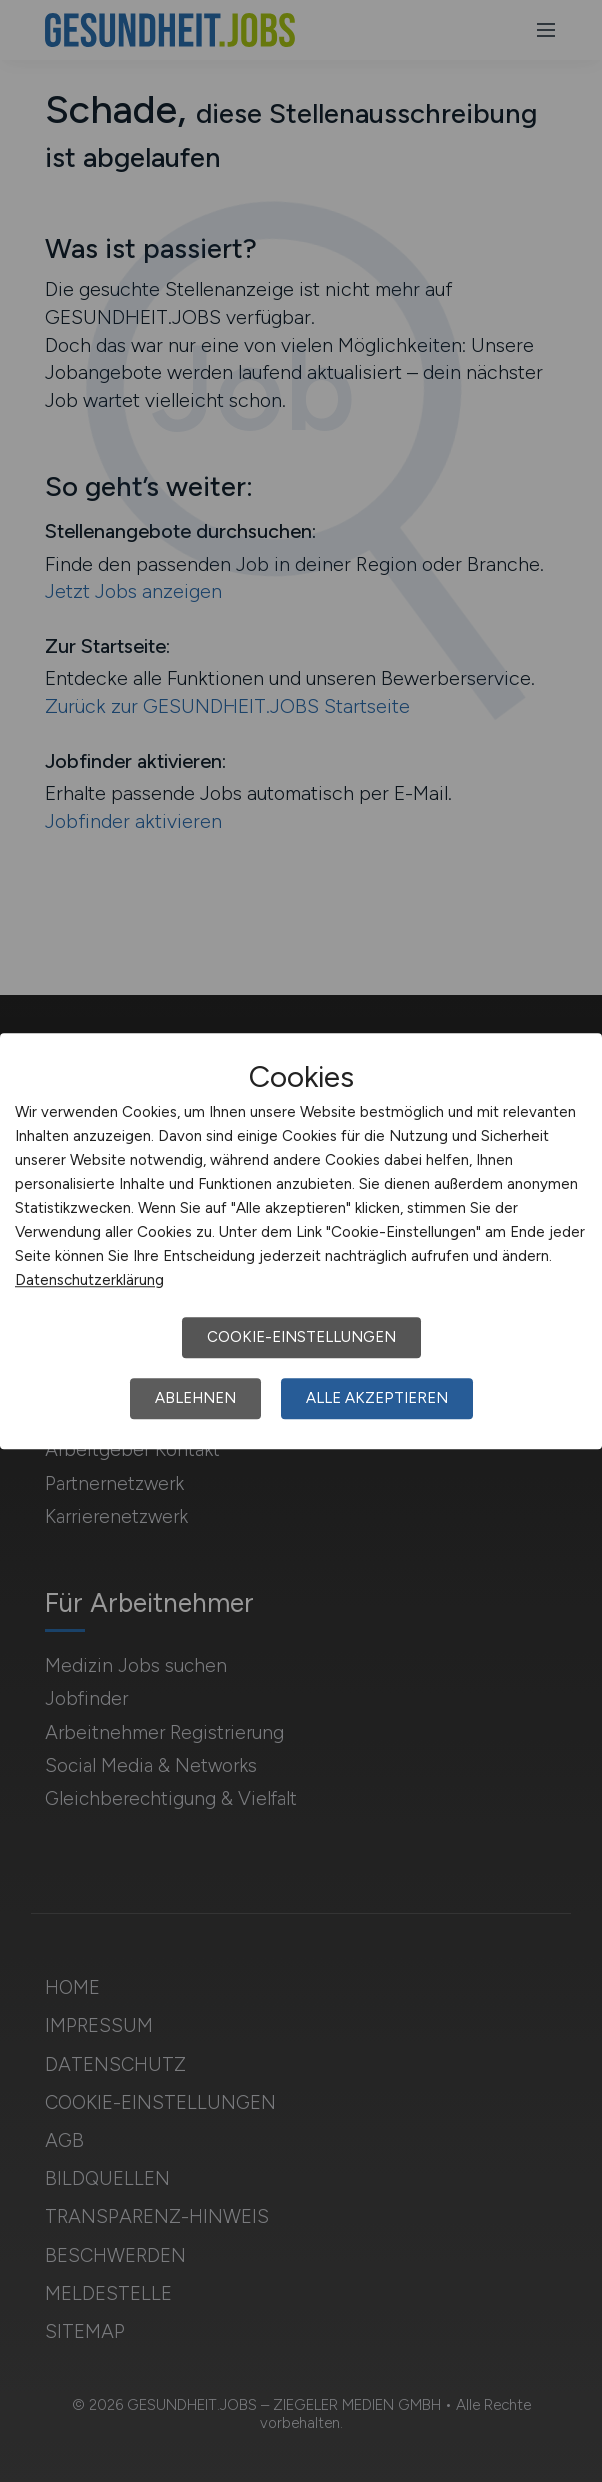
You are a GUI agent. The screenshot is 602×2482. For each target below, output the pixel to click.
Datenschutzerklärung (89, 1280)
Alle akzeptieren (377, 1398)
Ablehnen (195, 1398)
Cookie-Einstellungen (301, 1337)
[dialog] (301, 1241)
